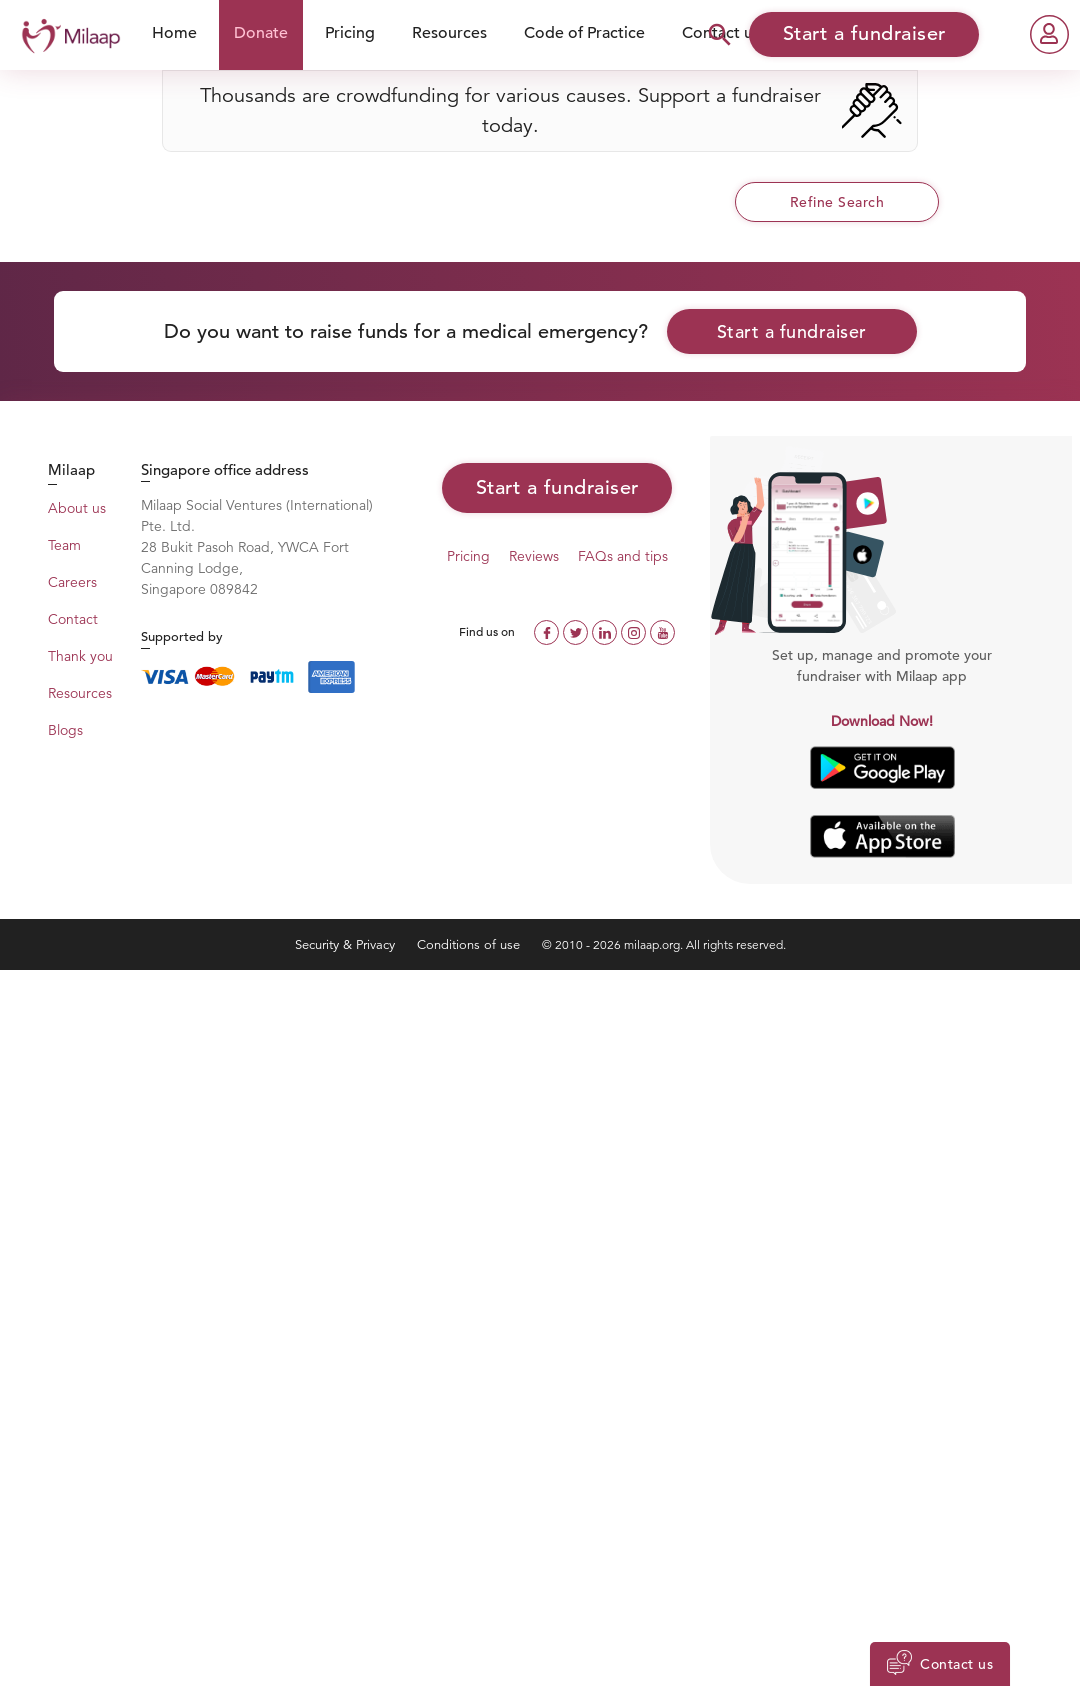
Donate (261, 33)
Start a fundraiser (792, 331)
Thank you (80, 656)
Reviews (534, 556)
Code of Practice (584, 33)
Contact (73, 619)
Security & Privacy (347, 944)
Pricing (350, 33)
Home (174, 33)
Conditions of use (470, 944)
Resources (449, 33)
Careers (72, 582)
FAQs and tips (623, 556)
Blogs (65, 730)
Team (64, 545)
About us (77, 508)
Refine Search (837, 202)
